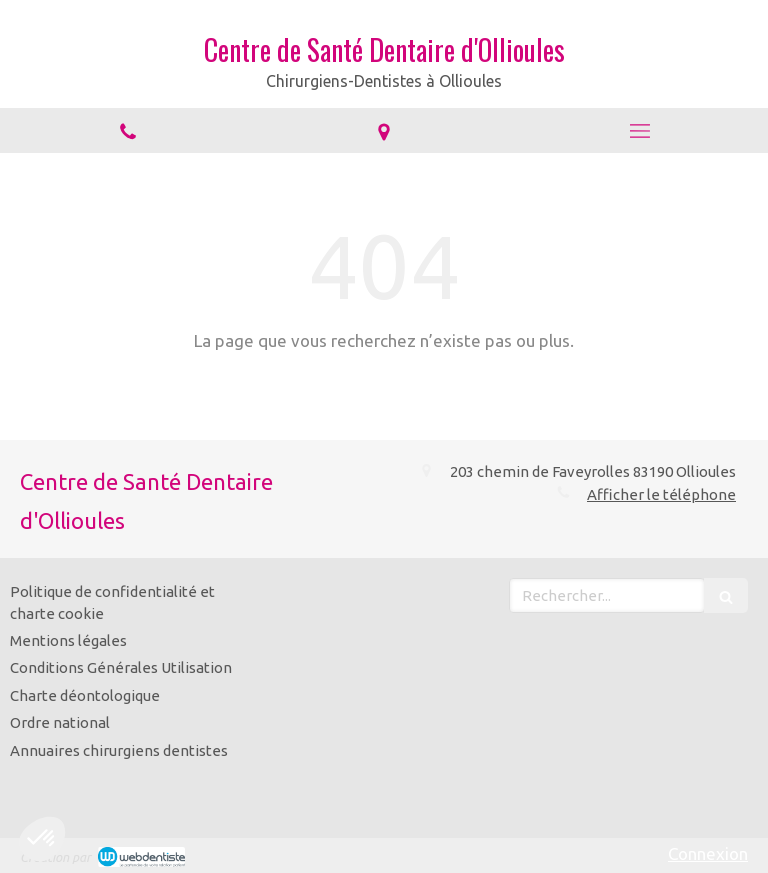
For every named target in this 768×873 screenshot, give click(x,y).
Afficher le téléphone (661, 494)
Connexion (708, 853)
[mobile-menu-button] (640, 131)
